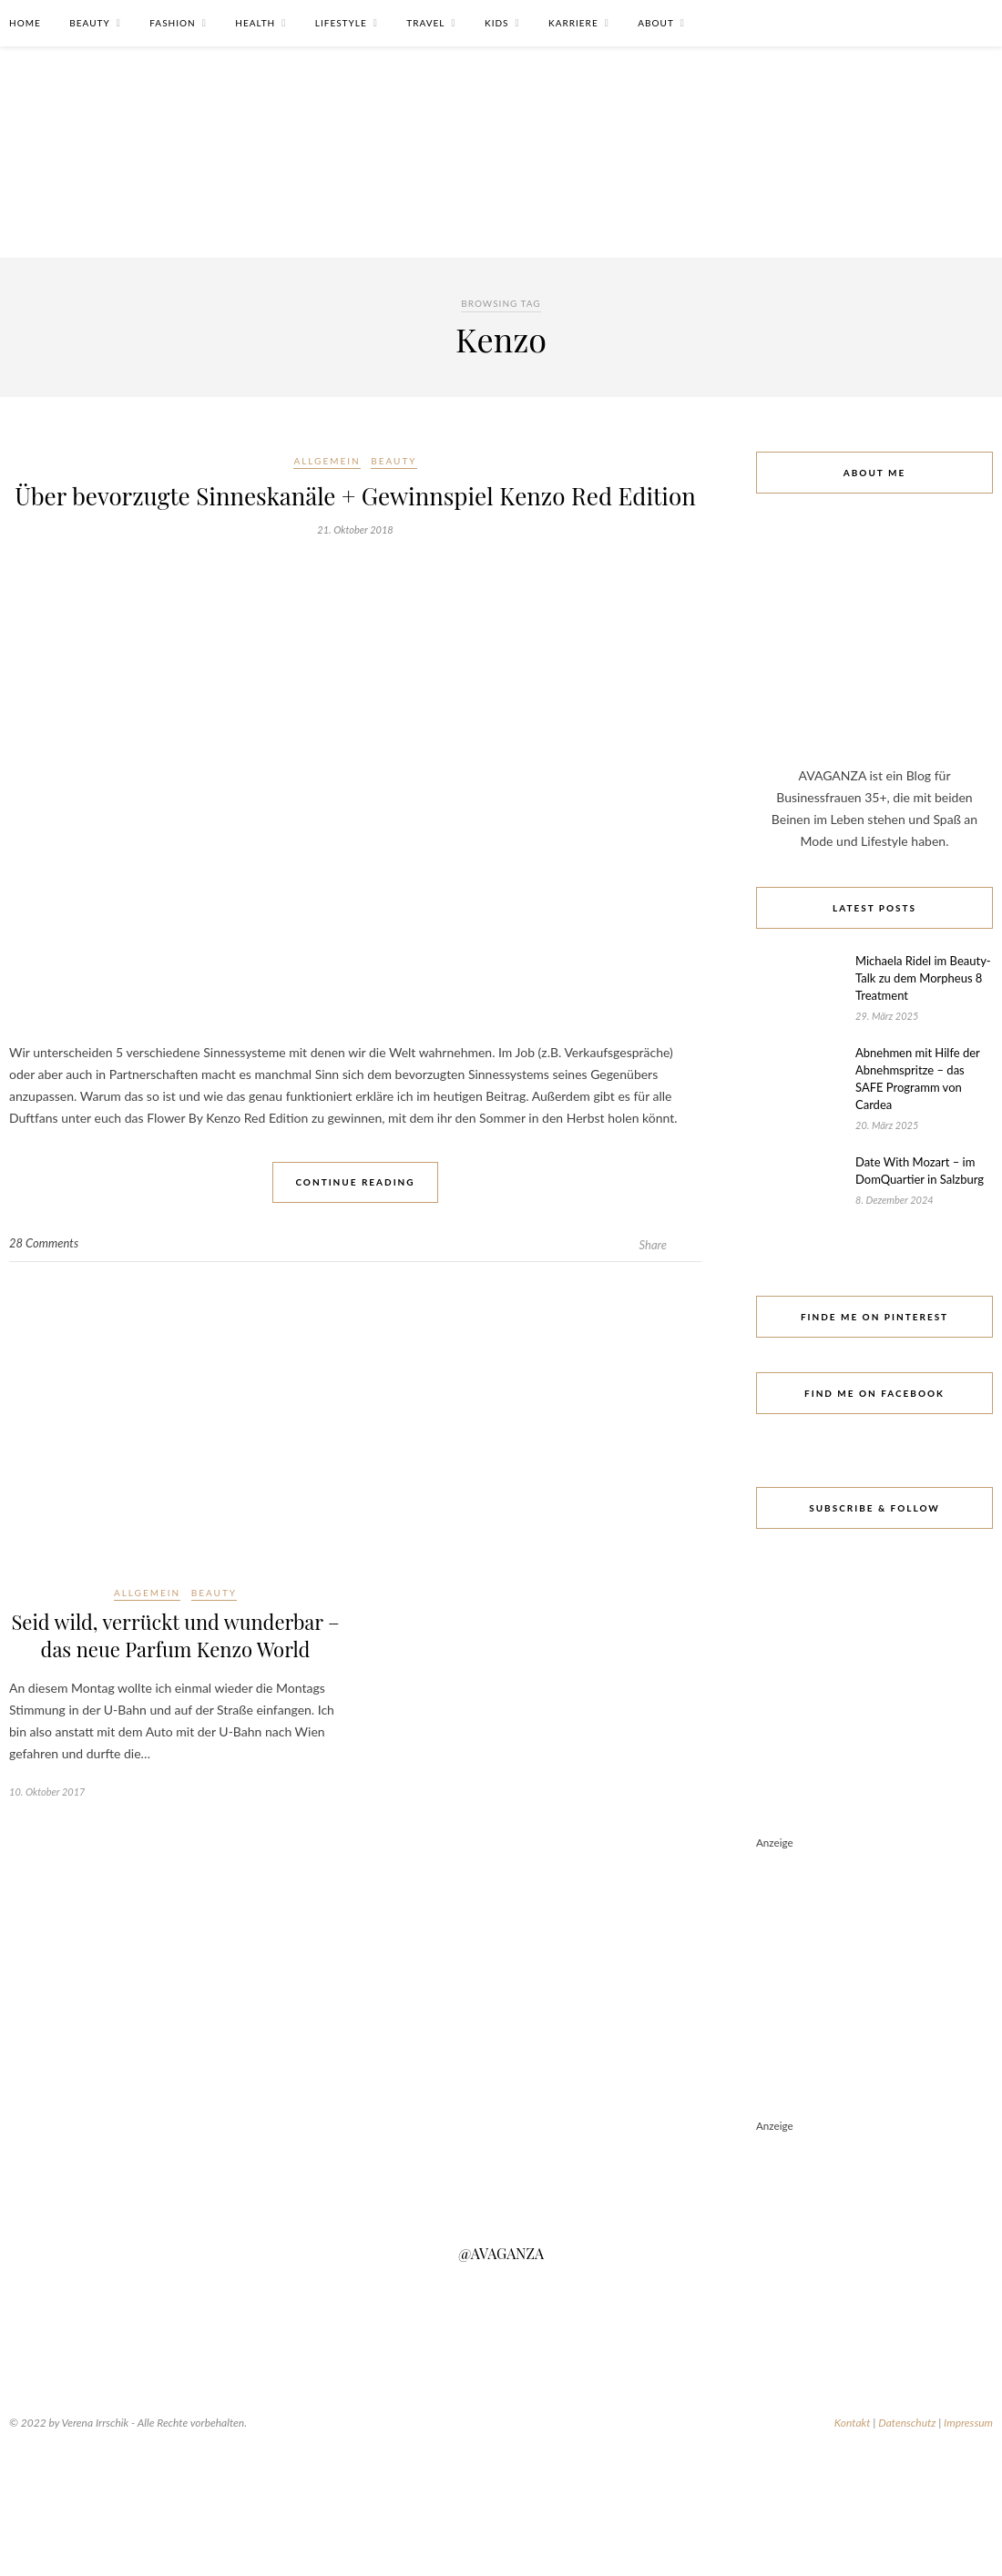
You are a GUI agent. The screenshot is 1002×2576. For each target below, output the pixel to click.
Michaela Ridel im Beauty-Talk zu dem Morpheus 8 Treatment (923, 978)
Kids (496, 22)
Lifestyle (341, 22)
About (656, 22)
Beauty (89, 22)
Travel (425, 22)
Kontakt (852, 2422)
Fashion (172, 22)
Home (25, 22)
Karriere (573, 22)
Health (255, 22)
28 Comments (43, 1243)
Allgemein (326, 460)
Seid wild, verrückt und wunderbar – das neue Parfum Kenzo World (175, 1635)
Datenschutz (907, 2422)
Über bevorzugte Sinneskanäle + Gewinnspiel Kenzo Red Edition (355, 496)
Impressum (968, 2422)
